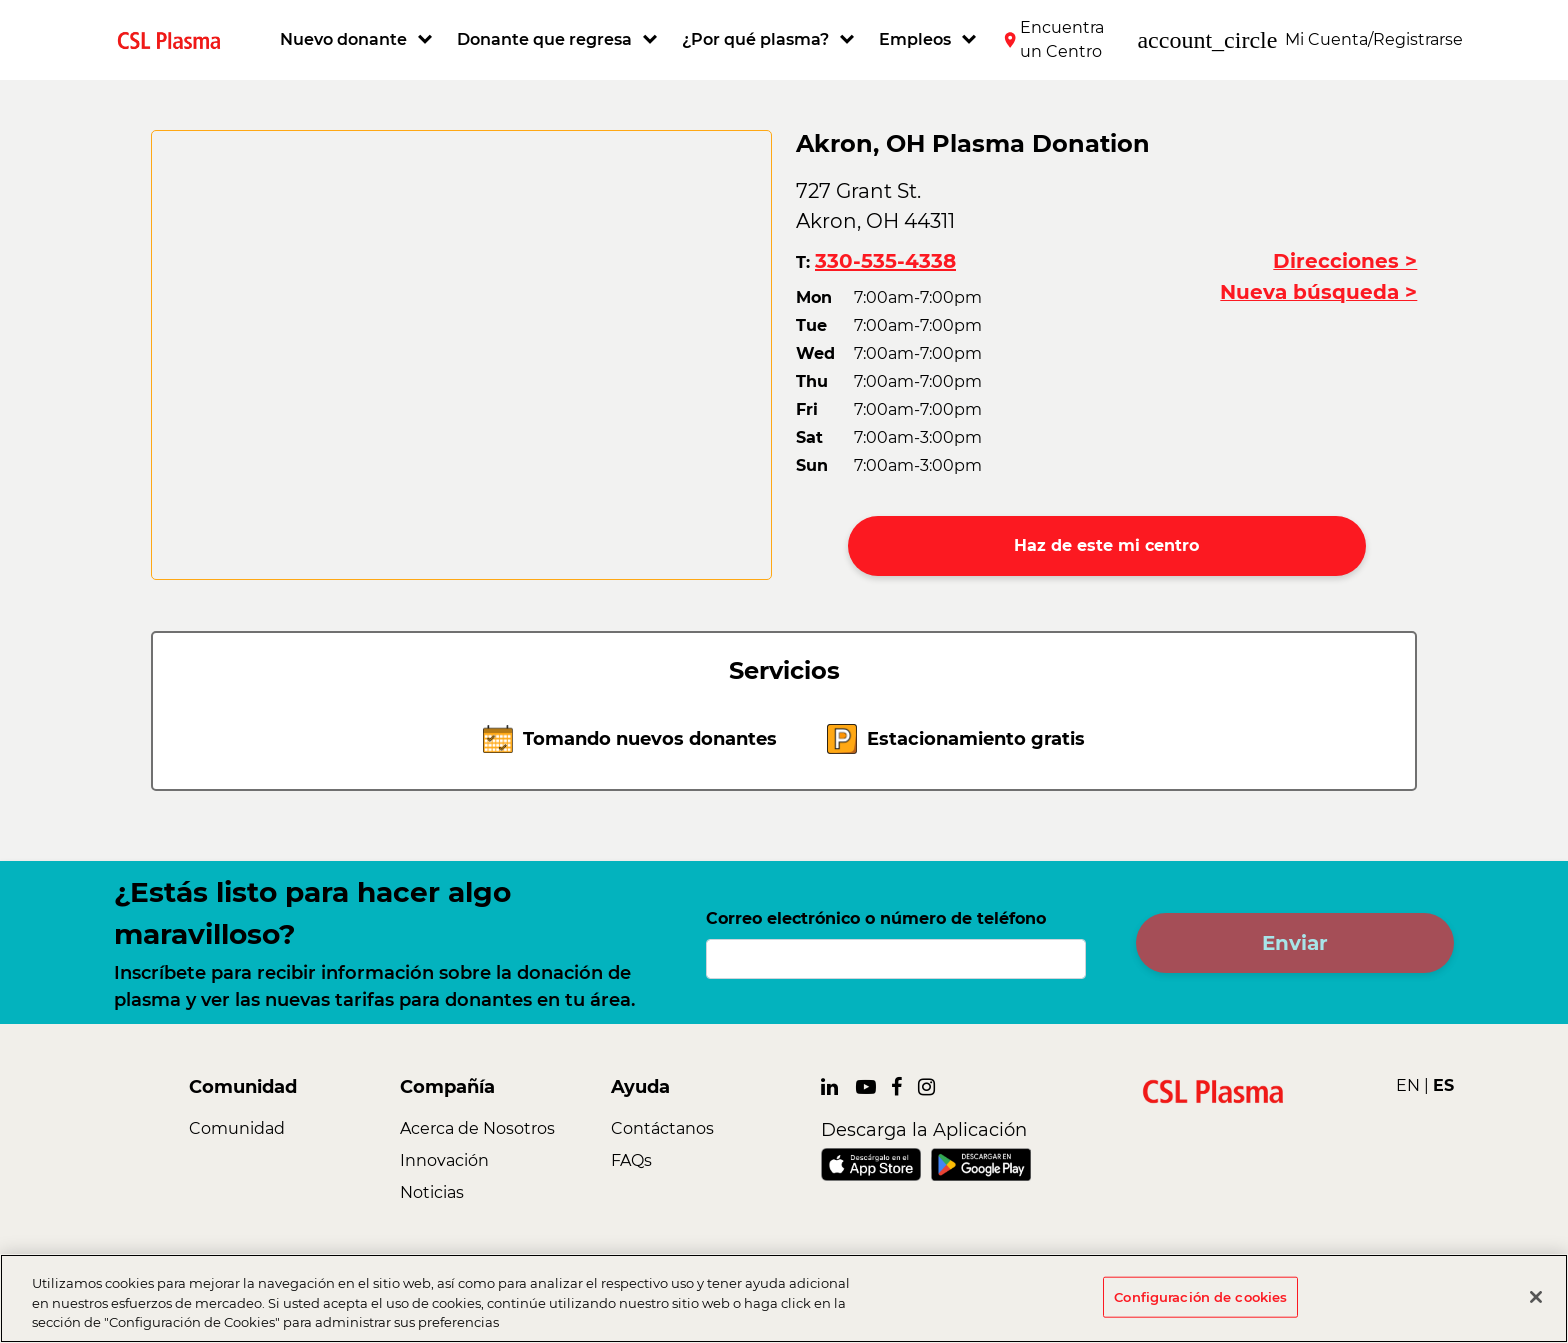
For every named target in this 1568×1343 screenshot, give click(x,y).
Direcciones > (1345, 261)
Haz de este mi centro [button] (1106, 545)
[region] (784, 1298)
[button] (358, 40)
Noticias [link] (432, 1192)
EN (1408, 1085)
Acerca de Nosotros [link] (477, 1128)
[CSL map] (461, 355)
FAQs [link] (631, 1160)
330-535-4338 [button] (885, 261)
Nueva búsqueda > (1318, 292)
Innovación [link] (444, 1160)
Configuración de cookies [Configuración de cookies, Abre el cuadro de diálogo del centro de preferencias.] (1200, 1296)
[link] (177, 39)
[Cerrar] (1536, 1297)
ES (1443, 1085)
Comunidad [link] (237, 1128)
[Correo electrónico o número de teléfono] (896, 959)
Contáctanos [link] (662, 1128)
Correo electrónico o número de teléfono (876, 918)
